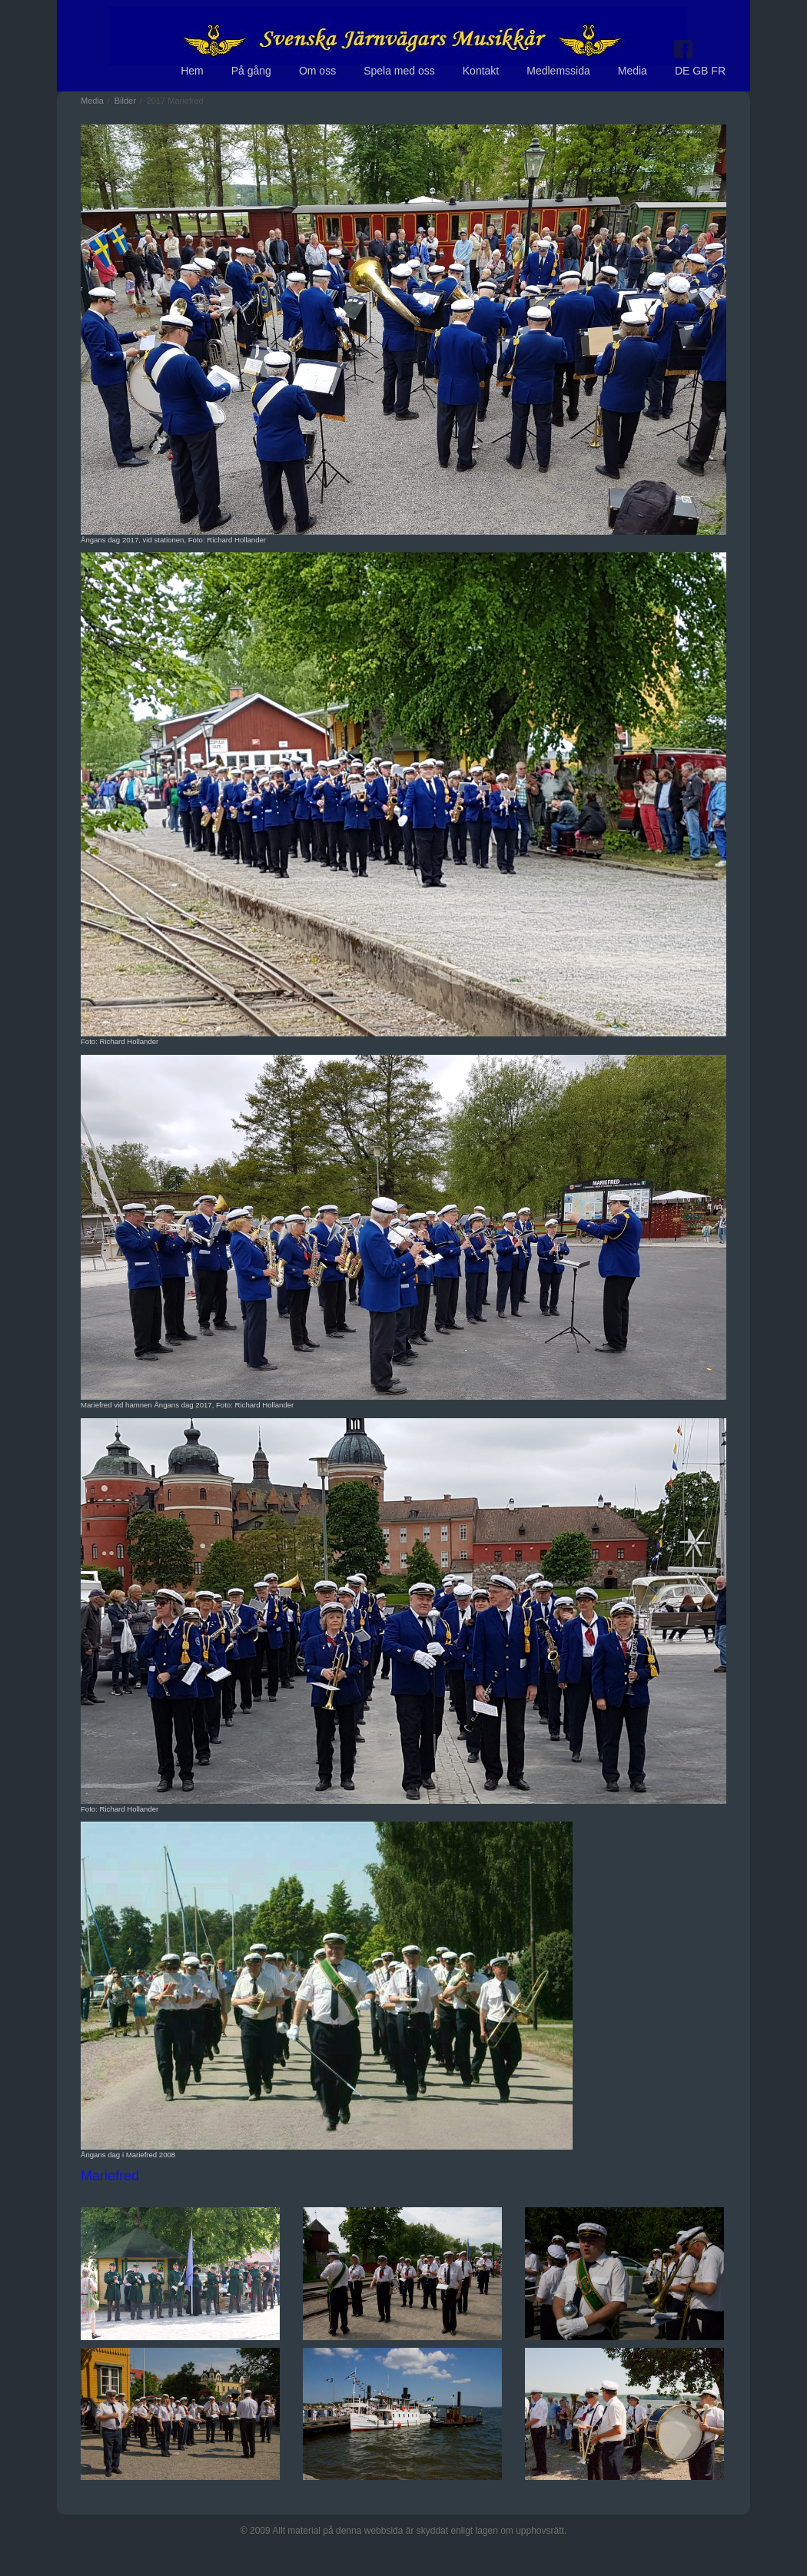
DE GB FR (700, 71)
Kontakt (481, 71)
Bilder (125, 100)
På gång (251, 71)
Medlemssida (557, 71)
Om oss (317, 71)
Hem (192, 71)
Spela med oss (399, 71)
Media (632, 71)
